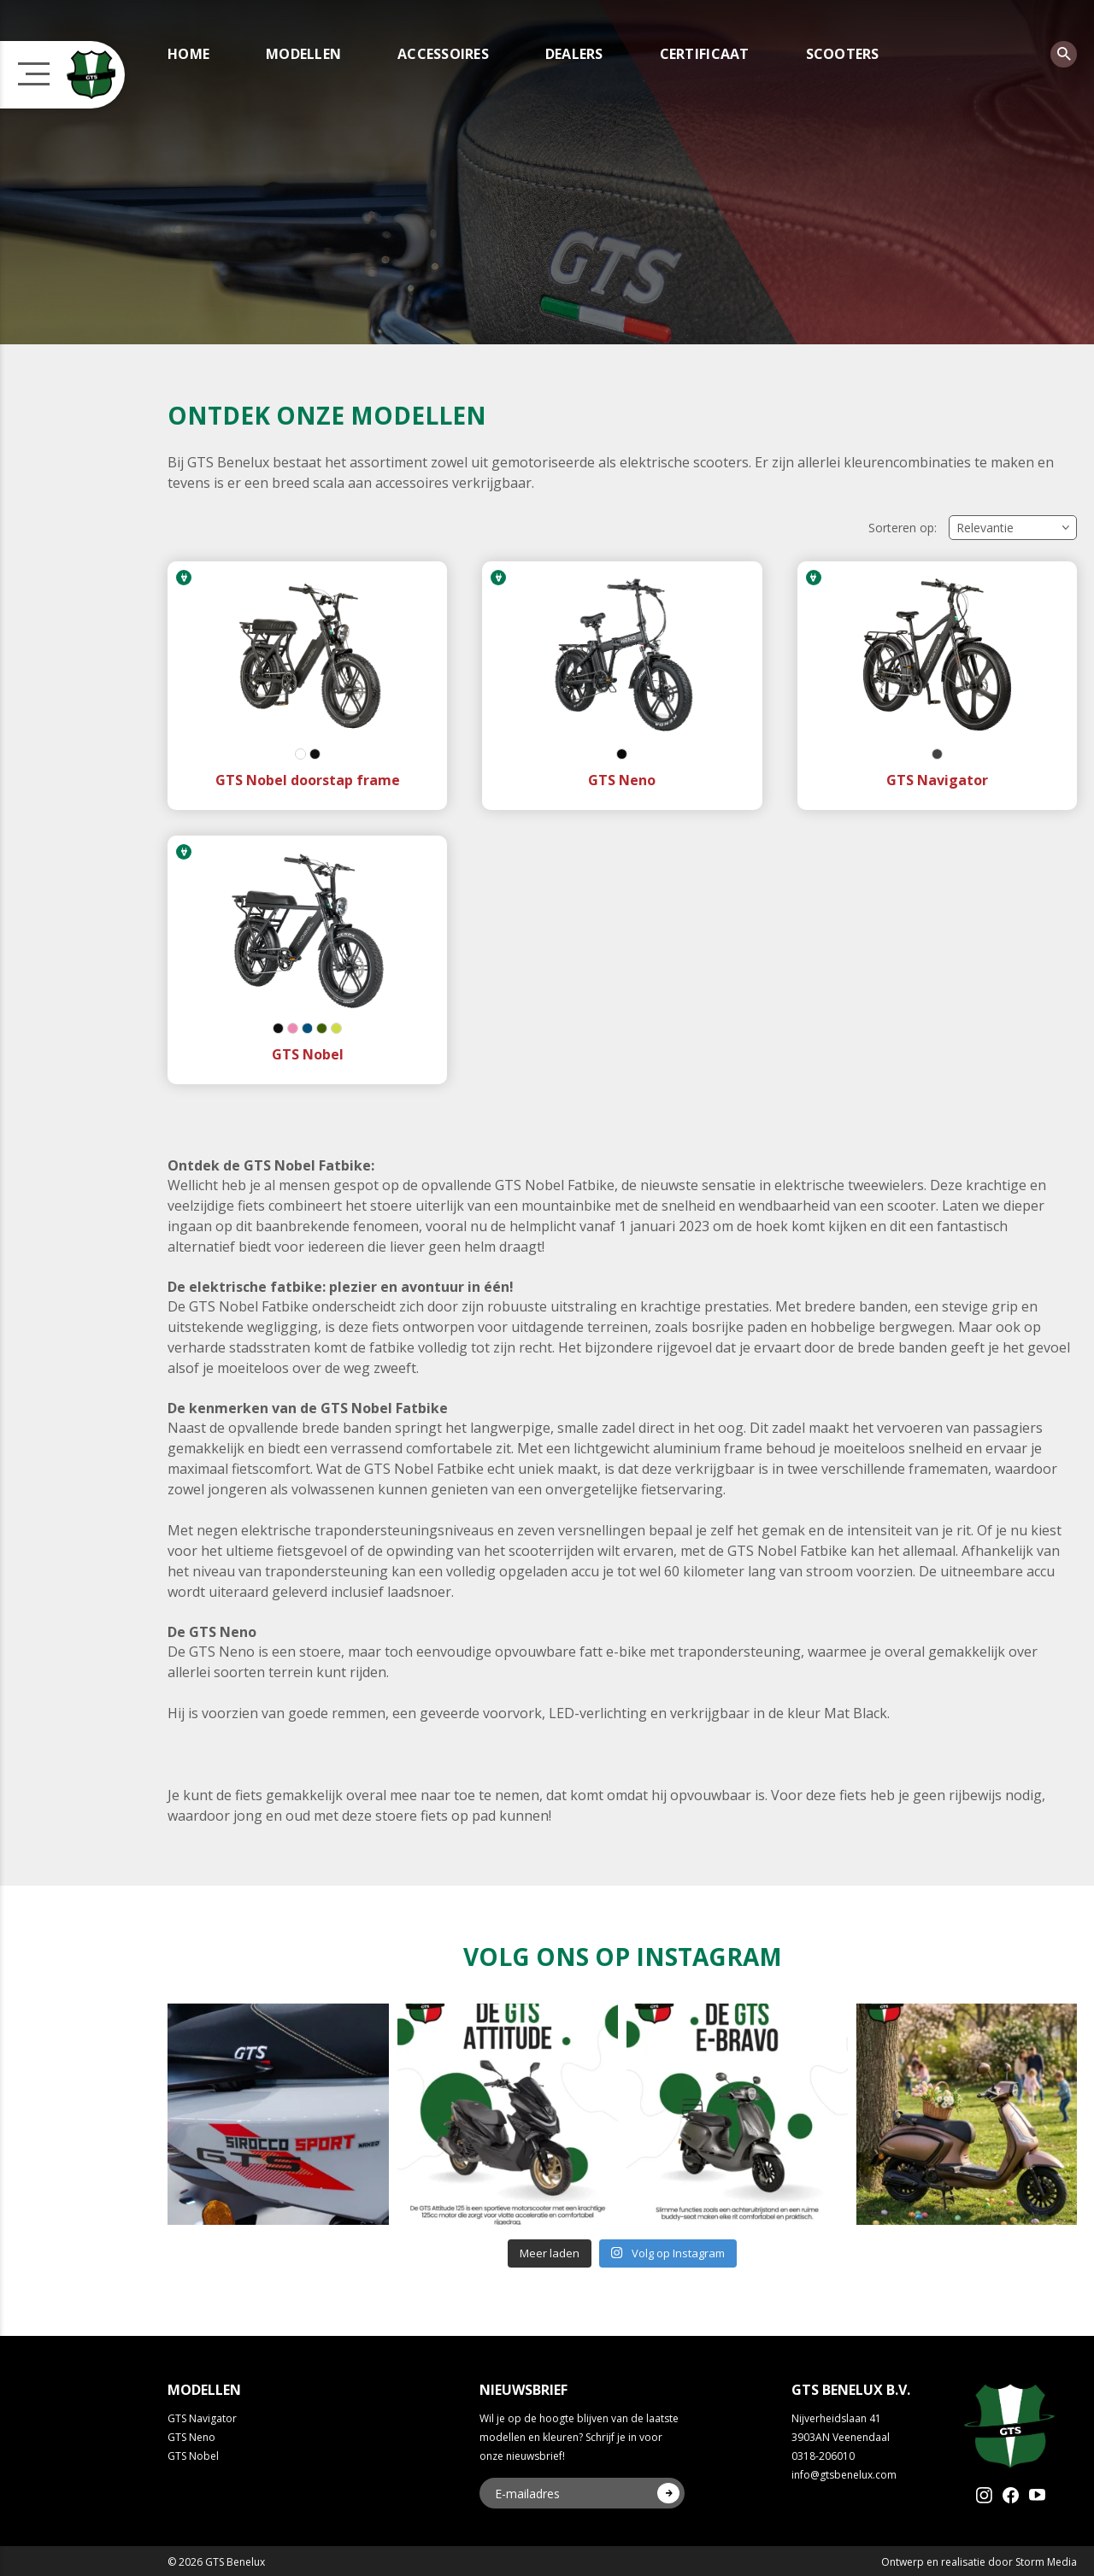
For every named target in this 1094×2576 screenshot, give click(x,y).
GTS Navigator (202, 2418)
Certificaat (705, 53)
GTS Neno (191, 2437)
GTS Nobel (193, 2456)
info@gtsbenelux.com (844, 2474)
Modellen (303, 53)
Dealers (574, 53)
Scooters (842, 53)
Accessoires (443, 53)
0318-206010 (823, 2456)
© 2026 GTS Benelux (216, 2562)
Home (188, 53)
